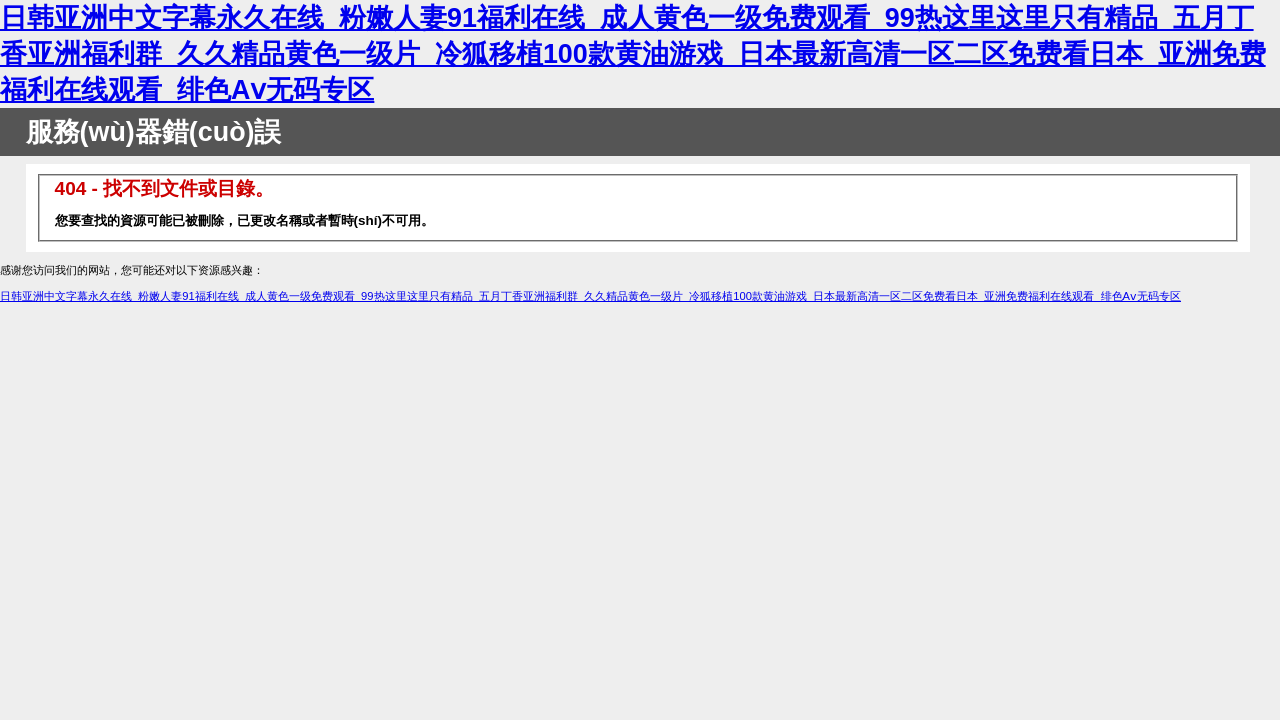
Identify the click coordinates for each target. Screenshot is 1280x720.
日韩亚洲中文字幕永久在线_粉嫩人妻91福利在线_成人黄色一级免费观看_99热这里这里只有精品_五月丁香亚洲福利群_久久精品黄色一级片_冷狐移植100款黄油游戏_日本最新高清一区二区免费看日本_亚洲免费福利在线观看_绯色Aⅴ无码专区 (633, 54)
